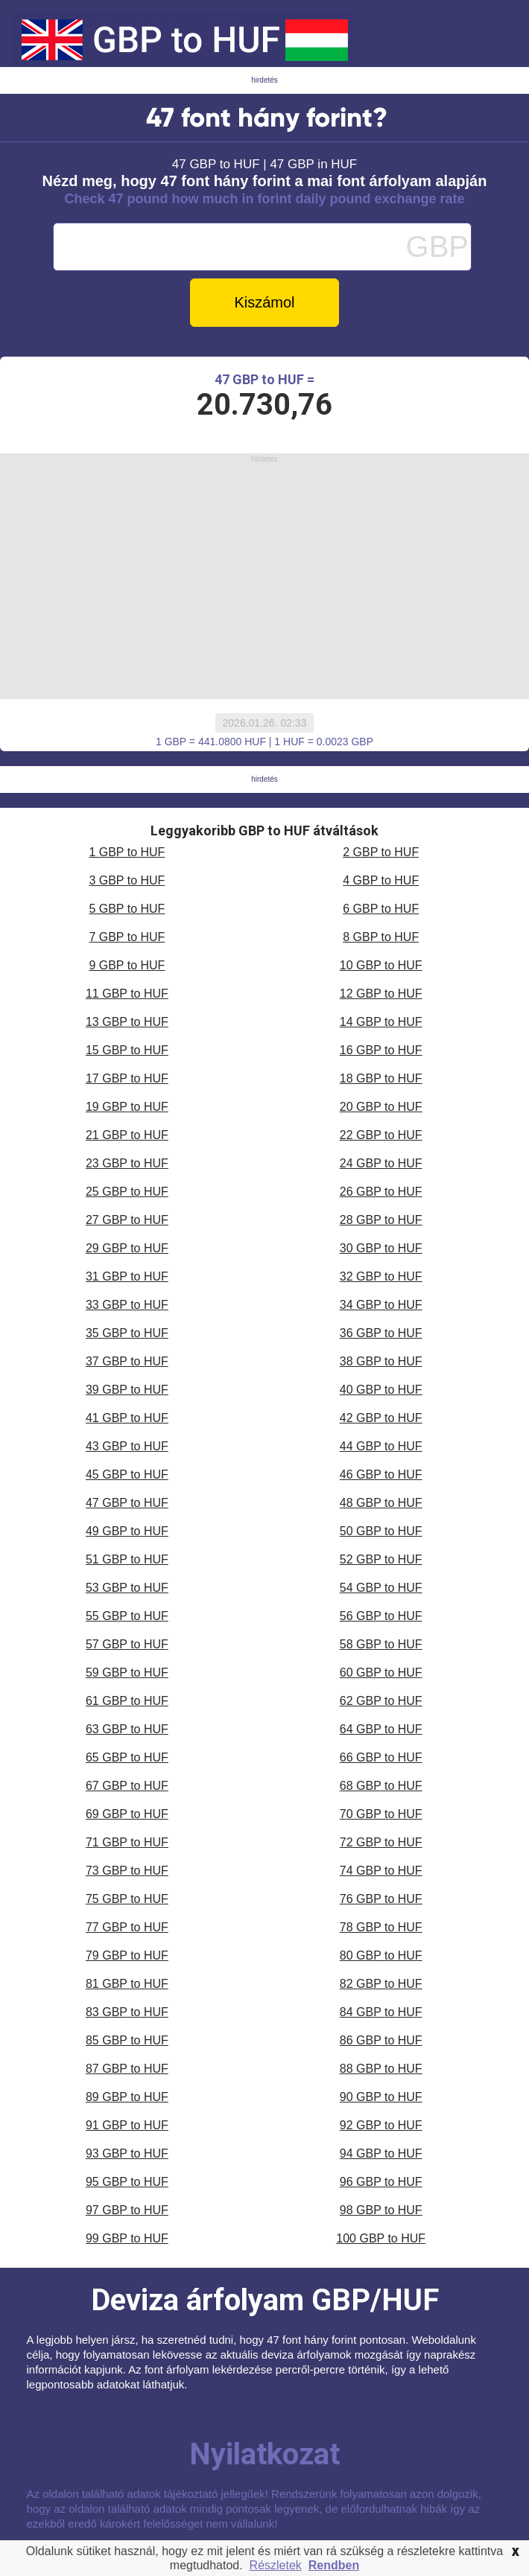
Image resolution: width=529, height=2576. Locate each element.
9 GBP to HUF (127, 965)
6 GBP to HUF (381, 908)
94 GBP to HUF (381, 2153)
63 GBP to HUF (127, 1729)
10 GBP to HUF (381, 965)
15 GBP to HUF (127, 1050)
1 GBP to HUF (127, 852)
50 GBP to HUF (381, 1531)
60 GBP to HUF (381, 1672)
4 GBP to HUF (381, 880)
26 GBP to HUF (381, 1191)
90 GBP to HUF (381, 2097)
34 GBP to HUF (381, 1304)
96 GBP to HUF (381, 2181)
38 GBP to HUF (381, 1361)
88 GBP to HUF (381, 2068)
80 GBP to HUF (381, 1955)
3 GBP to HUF (127, 880)
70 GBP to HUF (381, 1814)
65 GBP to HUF (127, 1757)
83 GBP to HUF (127, 2012)
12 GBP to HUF (381, 993)
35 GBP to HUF (127, 1333)
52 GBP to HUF (381, 1559)
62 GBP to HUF (381, 1701)
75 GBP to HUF (127, 1899)
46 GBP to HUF (381, 1474)
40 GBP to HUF (381, 1389)
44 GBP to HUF (381, 1446)
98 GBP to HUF (381, 2210)
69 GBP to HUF (127, 1814)
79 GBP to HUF (127, 1955)
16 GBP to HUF (381, 1050)
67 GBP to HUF (127, 1785)
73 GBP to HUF (127, 1870)
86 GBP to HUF (381, 2040)
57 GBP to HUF (127, 1644)
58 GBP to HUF (381, 1644)
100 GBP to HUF (380, 2238)
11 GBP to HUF (127, 993)
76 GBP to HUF (381, 1899)
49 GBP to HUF (127, 1531)
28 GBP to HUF (381, 1220)
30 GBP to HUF (381, 1248)
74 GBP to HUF (381, 1870)
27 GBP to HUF (127, 1220)
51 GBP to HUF (127, 1559)
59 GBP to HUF (127, 1672)
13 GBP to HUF (127, 1022)
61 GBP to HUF (127, 1701)
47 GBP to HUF (127, 1502)
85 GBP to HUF (127, 2040)
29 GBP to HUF (127, 1248)
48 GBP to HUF (381, 1502)
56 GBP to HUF (381, 1616)
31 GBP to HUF (127, 1276)
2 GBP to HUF (381, 852)
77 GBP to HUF (127, 1927)
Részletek (276, 2565)
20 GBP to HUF (381, 1106)
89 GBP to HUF (127, 2097)
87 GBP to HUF (127, 2068)
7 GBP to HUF (127, 937)
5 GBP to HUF (127, 908)
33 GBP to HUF (127, 1304)
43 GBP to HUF (127, 1446)
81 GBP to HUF (127, 1983)
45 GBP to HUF (127, 1474)
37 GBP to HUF (127, 1361)
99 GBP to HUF (127, 2238)
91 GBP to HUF (127, 2125)
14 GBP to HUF (381, 1022)
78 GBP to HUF (381, 1927)
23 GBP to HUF (127, 1163)
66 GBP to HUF (381, 1757)
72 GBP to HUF (381, 1842)
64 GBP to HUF (381, 1729)
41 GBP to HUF (127, 1418)
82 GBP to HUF (381, 1983)
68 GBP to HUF (381, 1785)
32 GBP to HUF (381, 1276)
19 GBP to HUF (127, 1106)
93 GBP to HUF (127, 2153)
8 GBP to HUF (381, 937)
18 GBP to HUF (381, 1078)
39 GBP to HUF (127, 1389)
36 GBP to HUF (381, 1333)
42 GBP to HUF (381, 1418)
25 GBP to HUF (127, 1191)
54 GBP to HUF (381, 1587)
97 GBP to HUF (127, 2210)
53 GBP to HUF (127, 1587)
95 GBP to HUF (127, 2181)
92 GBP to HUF (381, 2125)
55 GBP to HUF (127, 1616)
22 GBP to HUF (381, 1135)
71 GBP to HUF (127, 1842)
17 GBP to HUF (127, 1078)
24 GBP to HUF (381, 1163)
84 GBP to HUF (381, 2012)
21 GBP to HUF (127, 1135)
